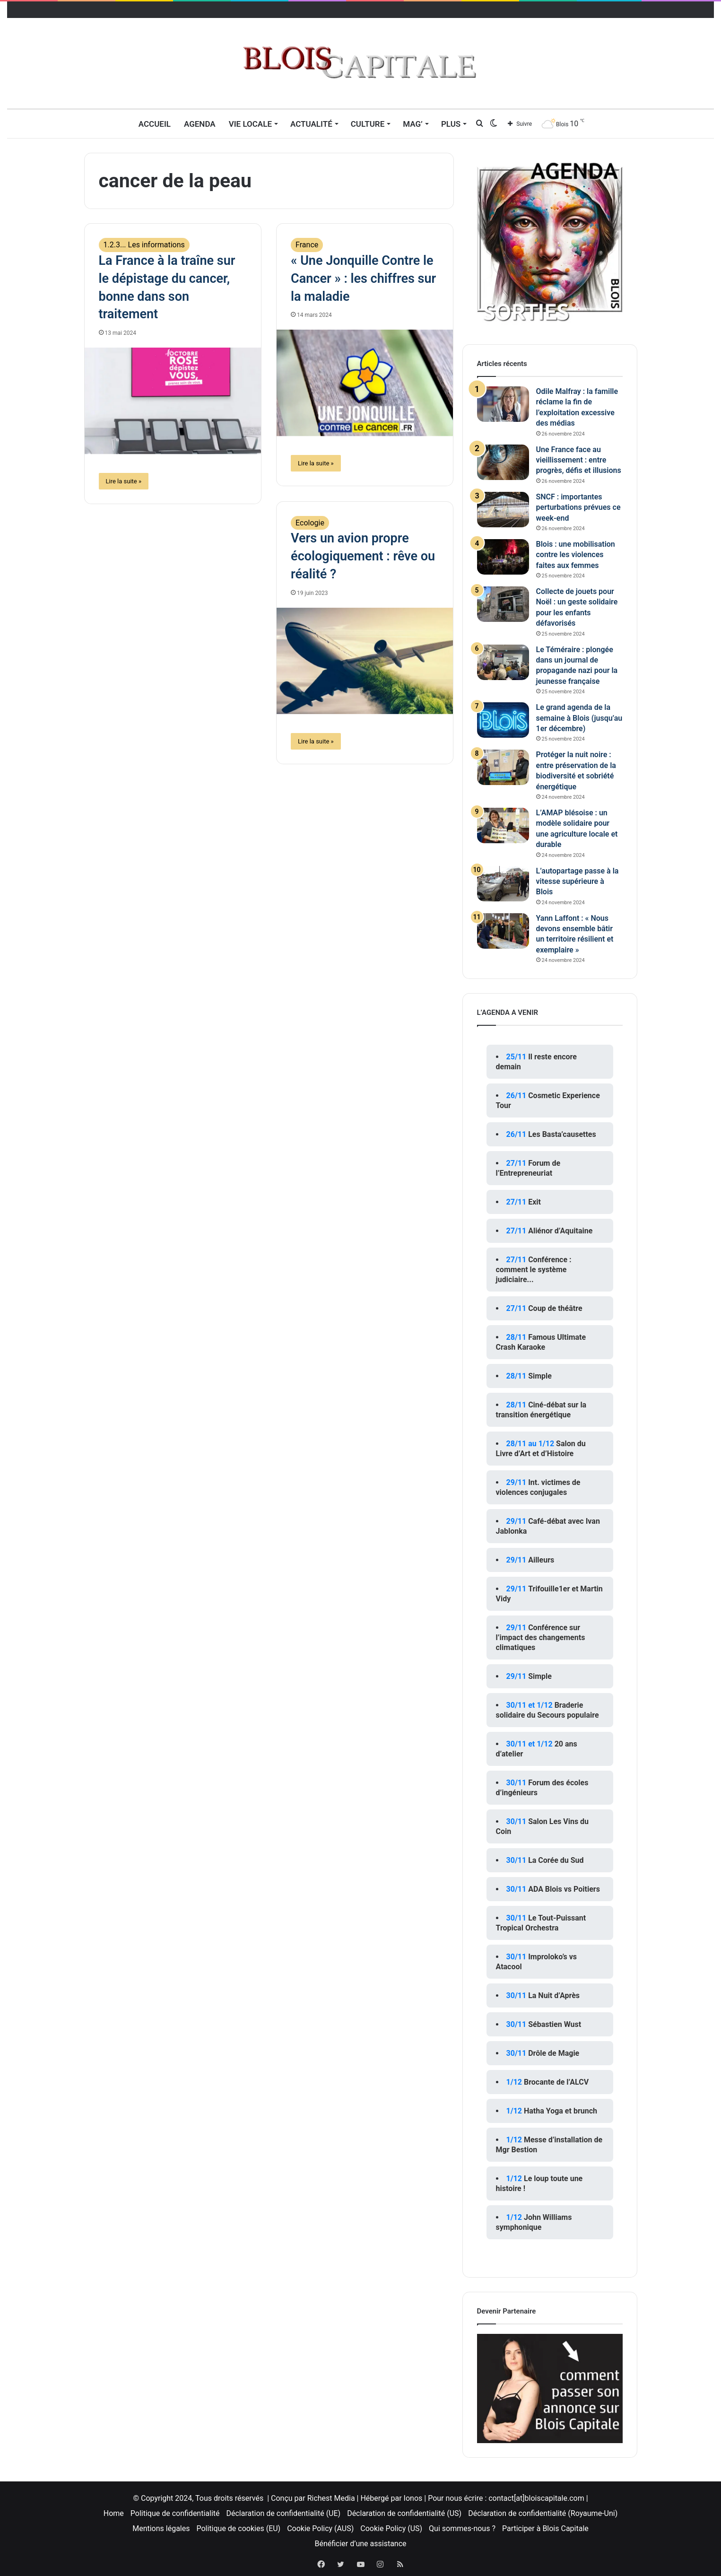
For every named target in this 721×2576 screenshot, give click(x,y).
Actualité (311, 124)
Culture (368, 124)
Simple (540, 1375)
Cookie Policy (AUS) (320, 2528)
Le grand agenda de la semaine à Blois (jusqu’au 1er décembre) (579, 718)
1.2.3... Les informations (144, 244)
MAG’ (413, 124)
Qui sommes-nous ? (462, 2528)
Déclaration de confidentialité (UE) (283, 2513)
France (306, 244)
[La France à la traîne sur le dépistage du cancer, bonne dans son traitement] (173, 401)
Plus (450, 124)
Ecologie (309, 522)
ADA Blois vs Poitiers (564, 1889)
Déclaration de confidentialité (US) (404, 2513)
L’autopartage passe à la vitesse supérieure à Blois (577, 881)
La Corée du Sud (555, 1860)
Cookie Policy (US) (391, 2528)
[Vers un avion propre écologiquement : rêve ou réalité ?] (365, 661)
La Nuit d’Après (554, 1995)
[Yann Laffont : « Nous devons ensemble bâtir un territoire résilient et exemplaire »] (503, 931)
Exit (534, 1201)
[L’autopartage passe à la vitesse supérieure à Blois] (503, 883)
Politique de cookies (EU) (238, 2528)
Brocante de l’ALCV (556, 2082)
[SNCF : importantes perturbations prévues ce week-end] (503, 509)
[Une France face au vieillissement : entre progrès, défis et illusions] (503, 462)
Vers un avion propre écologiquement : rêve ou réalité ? (363, 556)
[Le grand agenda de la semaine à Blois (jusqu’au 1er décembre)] (503, 720)
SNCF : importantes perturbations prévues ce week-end (578, 507)
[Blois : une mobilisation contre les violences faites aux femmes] (503, 557)
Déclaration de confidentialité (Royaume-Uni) (542, 2513)
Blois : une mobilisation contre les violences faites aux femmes (575, 555)
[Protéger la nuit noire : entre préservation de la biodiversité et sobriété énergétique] (503, 767)
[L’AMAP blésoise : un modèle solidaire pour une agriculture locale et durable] (503, 825)
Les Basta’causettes (562, 1134)
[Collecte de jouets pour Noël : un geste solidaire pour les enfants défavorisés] (503, 604)
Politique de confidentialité (175, 2513)
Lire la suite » (124, 481)
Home (114, 2513)
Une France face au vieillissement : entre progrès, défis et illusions (578, 460)
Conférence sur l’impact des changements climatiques (540, 1637)
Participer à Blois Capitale (545, 2528)
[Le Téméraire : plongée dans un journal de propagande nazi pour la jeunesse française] (503, 662)
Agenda (200, 124)
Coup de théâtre (555, 1308)
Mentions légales (161, 2528)
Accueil (155, 124)
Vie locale (250, 124)
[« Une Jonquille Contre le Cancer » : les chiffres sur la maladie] (365, 383)
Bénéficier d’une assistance (360, 2543)
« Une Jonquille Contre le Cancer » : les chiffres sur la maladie (363, 278)
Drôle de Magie (553, 2053)
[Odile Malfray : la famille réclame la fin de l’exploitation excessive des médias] (503, 404)
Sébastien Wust (554, 2024)
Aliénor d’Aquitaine (560, 1230)
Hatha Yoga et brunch (560, 2110)
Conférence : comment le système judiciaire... (534, 1269)
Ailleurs (541, 1559)
